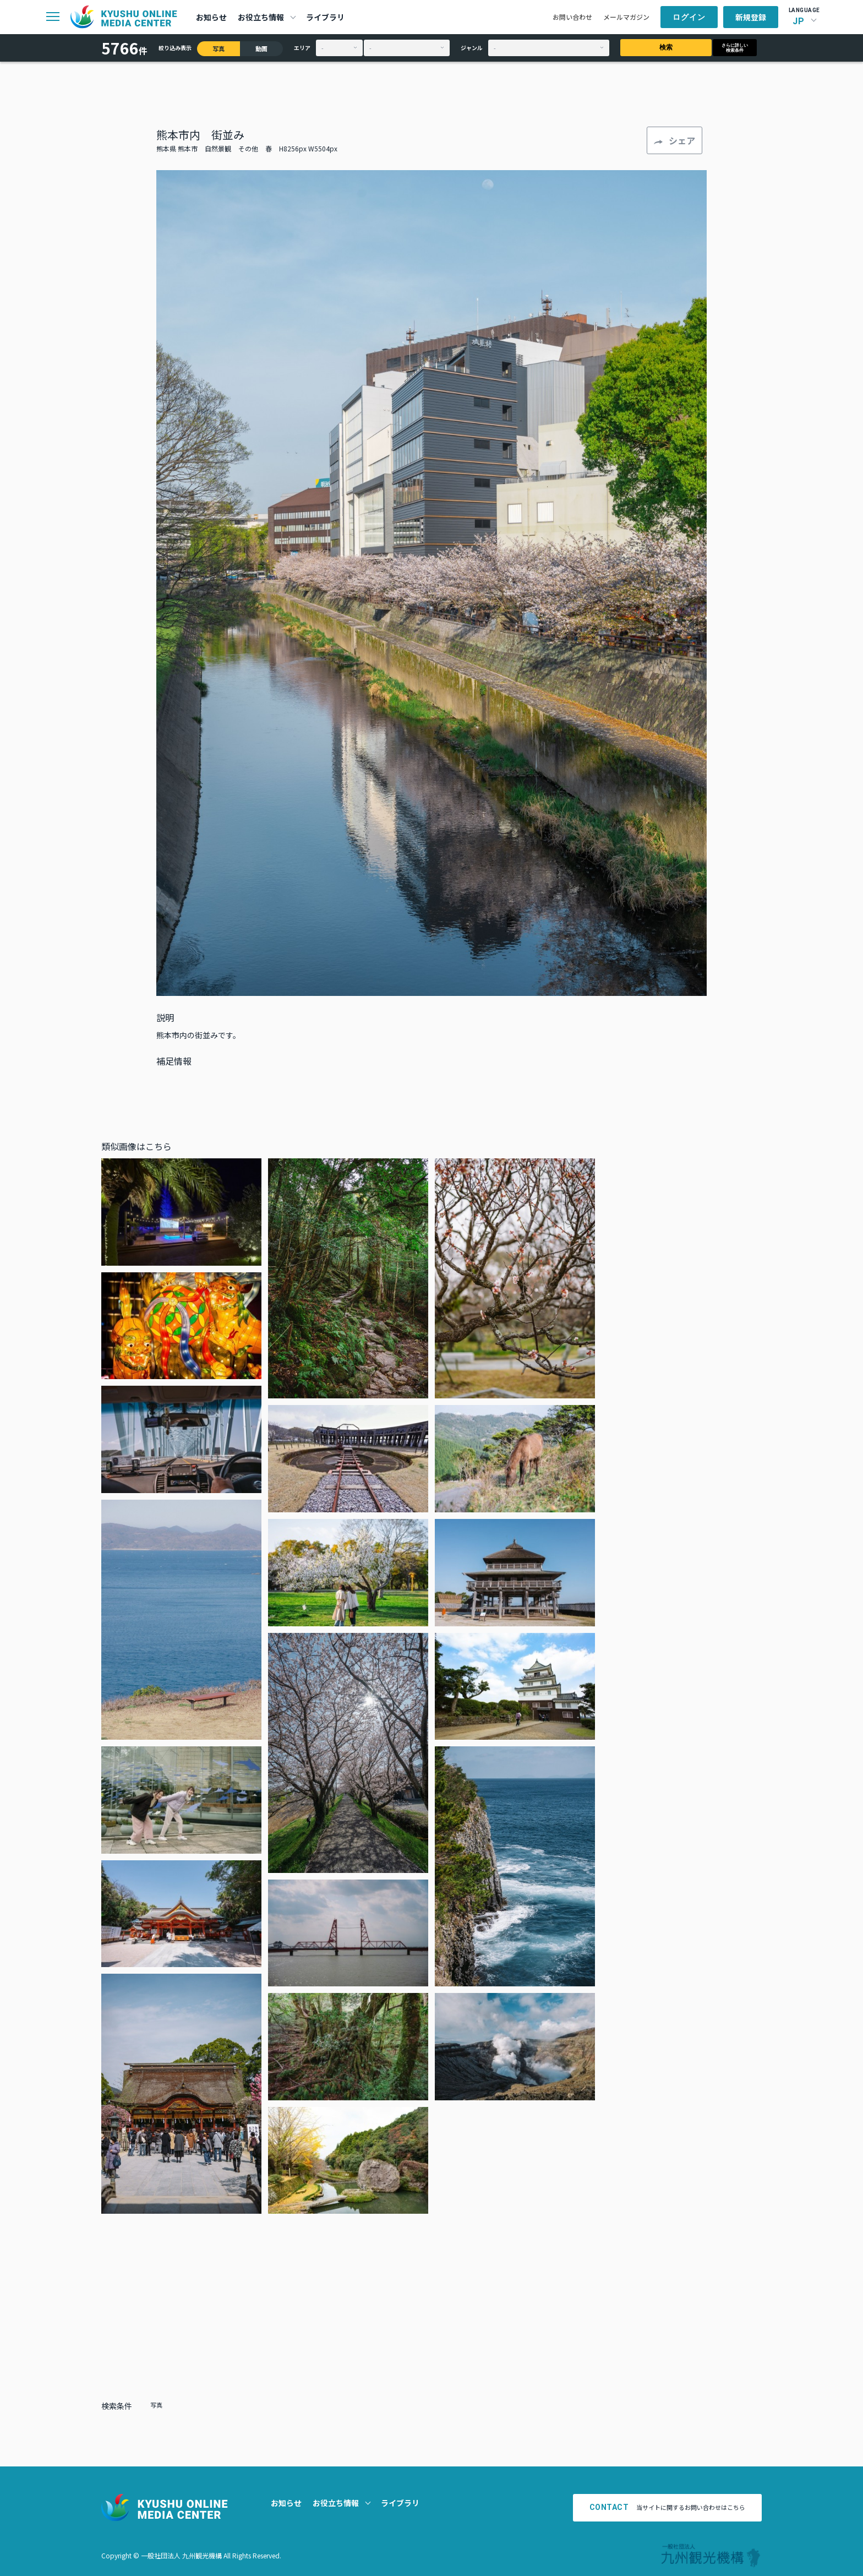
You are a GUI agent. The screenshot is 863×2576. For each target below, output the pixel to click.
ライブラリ (325, 17)
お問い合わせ (572, 16)
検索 (666, 47)
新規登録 (750, 17)
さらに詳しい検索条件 (735, 48)
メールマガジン (626, 16)
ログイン (689, 17)
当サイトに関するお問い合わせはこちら (667, 2507)
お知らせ (211, 17)
